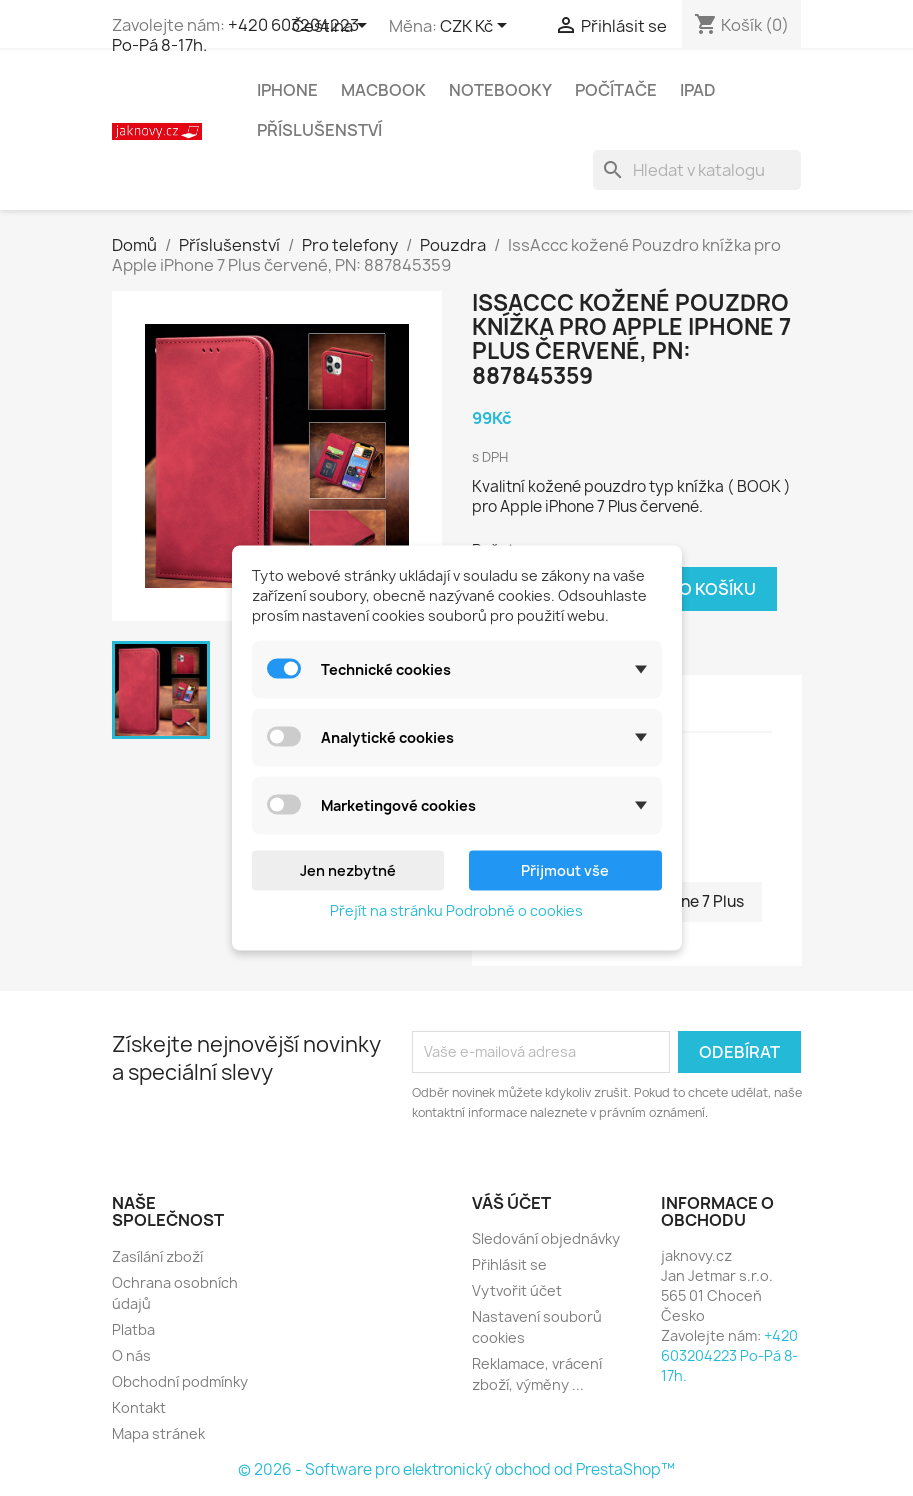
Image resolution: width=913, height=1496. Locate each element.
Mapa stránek (158, 1433)
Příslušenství (319, 130)
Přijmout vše (565, 870)
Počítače (616, 90)
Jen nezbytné (348, 870)
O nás (131, 1355)
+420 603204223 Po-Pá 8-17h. (235, 35)
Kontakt (139, 1407)
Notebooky (500, 90)
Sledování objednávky (546, 1238)
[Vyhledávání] (697, 170)
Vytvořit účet (517, 1290)
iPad (698, 90)
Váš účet (511, 1203)
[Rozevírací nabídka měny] (477, 27)
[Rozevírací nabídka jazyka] (333, 27)
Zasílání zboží (157, 1256)
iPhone (287, 90)
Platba (133, 1329)
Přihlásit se (509, 1264)
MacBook (383, 90)
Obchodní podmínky (180, 1381)
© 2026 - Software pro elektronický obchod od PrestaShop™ (456, 1469)
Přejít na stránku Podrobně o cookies (456, 910)
